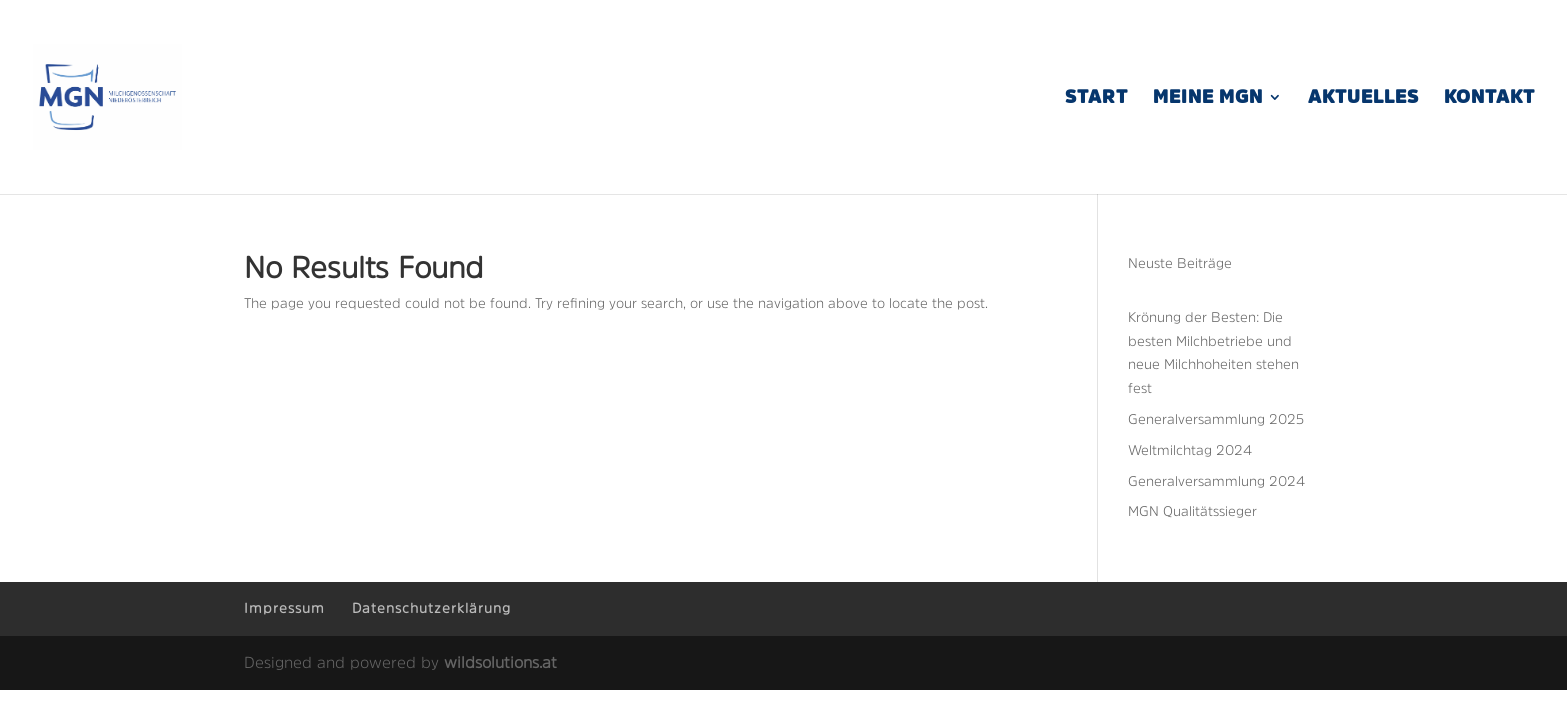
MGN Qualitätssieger (1192, 511)
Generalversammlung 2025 (1216, 419)
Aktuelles (1363, 98)
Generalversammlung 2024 (1216, 481)
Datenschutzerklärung (431, 608)
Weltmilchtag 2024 (1190, 450)
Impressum (284, 608)
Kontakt (1489, 98)
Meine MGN (1208, 98)
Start (1096, 98)
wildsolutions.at (500, 662)
